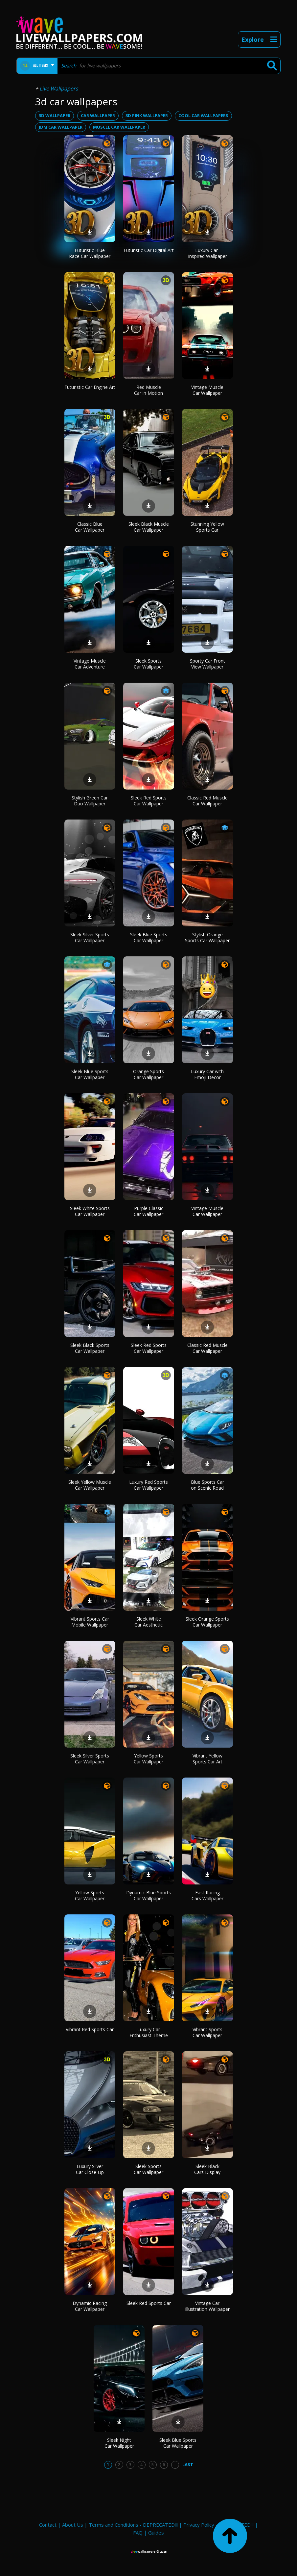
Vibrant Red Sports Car (90, 2029)
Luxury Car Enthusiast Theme (148, 2032)
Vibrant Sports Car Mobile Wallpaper (90, 1622)
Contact (48, 2524)
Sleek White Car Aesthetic (148, 1622)
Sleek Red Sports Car (148, 2303)
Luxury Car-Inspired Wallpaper (207, 253)
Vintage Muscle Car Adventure (90, 664)
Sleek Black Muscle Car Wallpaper (148, 527)
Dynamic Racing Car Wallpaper (90, 2306)
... (174, 2464)
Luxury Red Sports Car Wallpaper (148, 1485)
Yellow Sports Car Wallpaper (148, 1759)
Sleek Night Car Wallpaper (119, 2443)
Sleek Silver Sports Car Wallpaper (89, 937)
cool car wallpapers (203, 115)
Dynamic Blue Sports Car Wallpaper (148, 1895)
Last (187, 2464)
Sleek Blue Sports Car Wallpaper (148, 937)
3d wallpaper (54, 115)
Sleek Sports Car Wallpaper (148, 664)
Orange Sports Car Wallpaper (148, 1074)
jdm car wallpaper (60, 127)
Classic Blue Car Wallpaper (89, 527)
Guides (156, 2532)
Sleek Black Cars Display (207, 2169)
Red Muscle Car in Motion (148, 390)
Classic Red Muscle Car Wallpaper (207, 801)
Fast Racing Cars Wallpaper (207, 1895)
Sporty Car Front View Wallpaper (207, 664)
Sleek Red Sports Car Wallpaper (149, 801)
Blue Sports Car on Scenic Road (207, 1485)
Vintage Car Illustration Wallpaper (207, 2306)
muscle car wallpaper (119, 127)
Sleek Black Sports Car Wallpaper (89, 1348)
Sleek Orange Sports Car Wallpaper (207, 1622)
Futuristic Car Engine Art (89, 387)
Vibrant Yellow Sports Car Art (207, 1759)
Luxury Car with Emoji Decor (207, 1074)
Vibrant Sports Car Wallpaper (207, 2032)
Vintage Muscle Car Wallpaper (207, 390)
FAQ (138, 2532)
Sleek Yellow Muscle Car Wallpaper (89, 1485)
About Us (72, 2524)
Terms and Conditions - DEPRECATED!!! (133, 2524)
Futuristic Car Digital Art (149, 250)
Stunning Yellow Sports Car (207, 527)
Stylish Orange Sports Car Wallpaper (207, 937)
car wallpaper (98, 115)
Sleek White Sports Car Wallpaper (90, 1211)
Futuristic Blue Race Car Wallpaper (89, 253)
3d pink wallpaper (147, 115)
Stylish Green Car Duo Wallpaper (90, 801)
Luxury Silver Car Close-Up (90, 2169)
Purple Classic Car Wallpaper (148, 1211)
